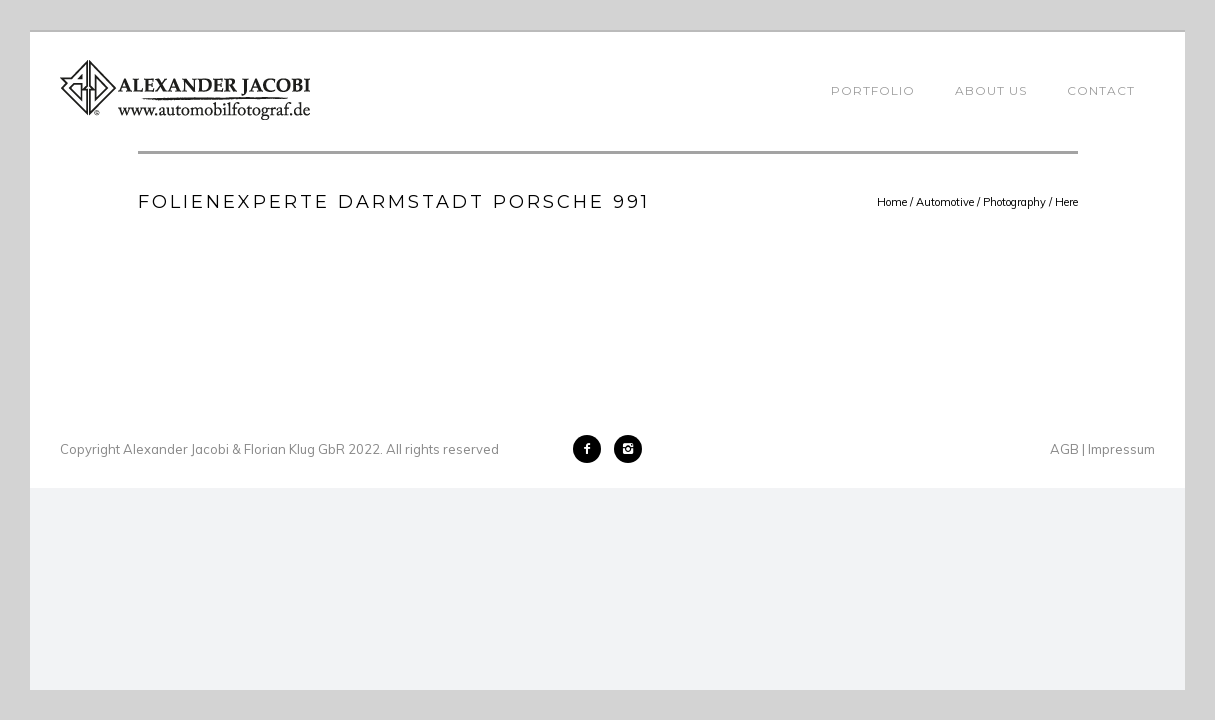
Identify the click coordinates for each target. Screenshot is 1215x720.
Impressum (1121, 449)
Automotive (945, 202)
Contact (1101, 90)
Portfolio (873, 90)
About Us (991, 90)
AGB (1064, 449)
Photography (1014, 202)
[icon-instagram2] (628, 449)
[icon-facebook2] (592, 449)
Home (892, 202)
